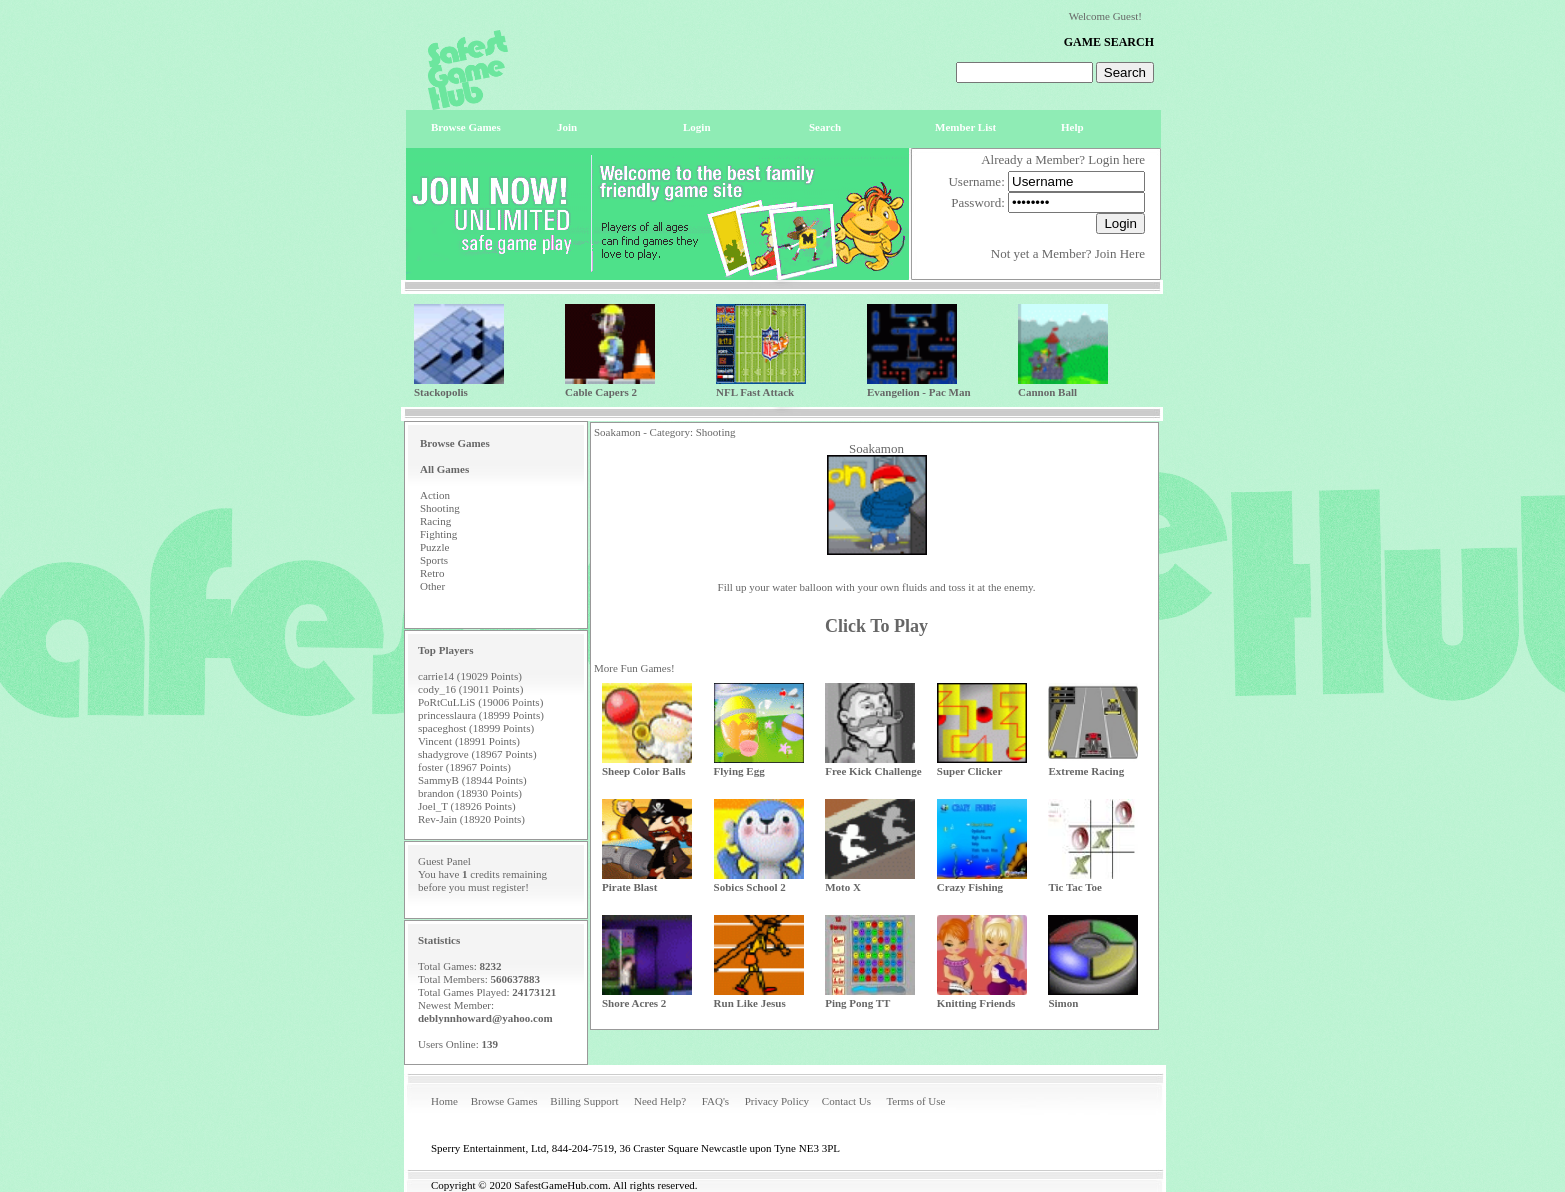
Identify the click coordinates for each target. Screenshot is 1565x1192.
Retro (432, 573)
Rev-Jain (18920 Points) (471, 819)
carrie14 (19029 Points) (470, 676)
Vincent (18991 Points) (469, 741)
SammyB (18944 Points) (472, 780)
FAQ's (715, 1101)
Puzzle (434, 547)
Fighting (438, 534)
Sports (434, 560)
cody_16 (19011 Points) (470, 689)
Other (432, 586)
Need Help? (660, 1101)
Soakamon (876, 448)
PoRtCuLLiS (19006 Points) (480, 702)
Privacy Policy (777, 1101)
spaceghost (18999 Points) (476, 728)
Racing (435, 521)
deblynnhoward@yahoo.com (485, 1018)
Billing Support (584, 1101)
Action (435, 495)
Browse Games (504, 1101)
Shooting (440, 508)
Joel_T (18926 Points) (467, 806)
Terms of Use (915, 1101)
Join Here (1120, 253)
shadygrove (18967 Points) (477, 754)
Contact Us (846, 1101)
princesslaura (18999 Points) (481, 715)
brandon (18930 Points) (470, 793)
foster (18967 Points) (464, 767)
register (508, 887)
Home (444, 1101)
